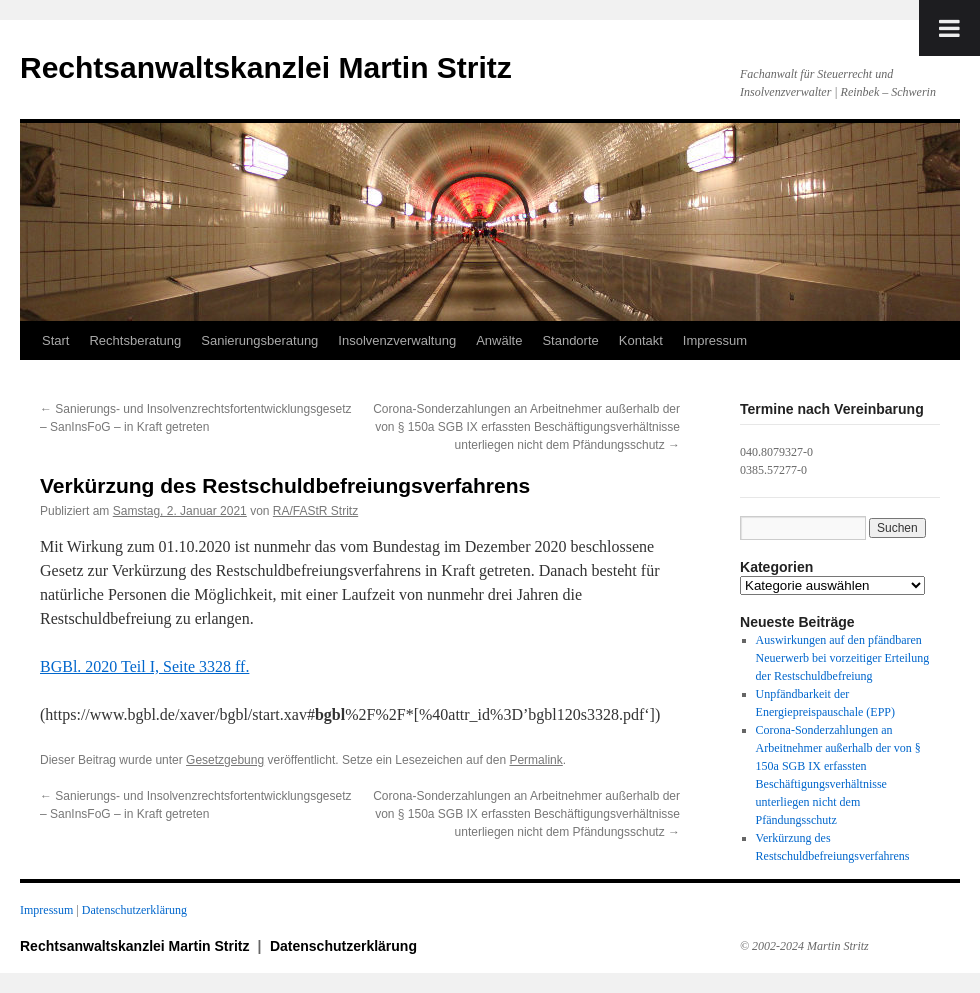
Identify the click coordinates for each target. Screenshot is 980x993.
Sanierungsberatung (259, 340)
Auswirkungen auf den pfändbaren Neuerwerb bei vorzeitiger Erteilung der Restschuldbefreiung (843, 658)
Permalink (535, 760)
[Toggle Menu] (949, 28)
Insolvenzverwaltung (397, 340)
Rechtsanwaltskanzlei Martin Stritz (266, 67)
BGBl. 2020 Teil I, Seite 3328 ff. (144, 666)
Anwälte (499, 340)
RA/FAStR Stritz (315, 511)
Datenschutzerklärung (134, 910)
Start (55, 340)
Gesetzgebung (225, 760)
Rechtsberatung (135, 340)
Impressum (715, 340)
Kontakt (641, 340)
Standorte (570, 340)
